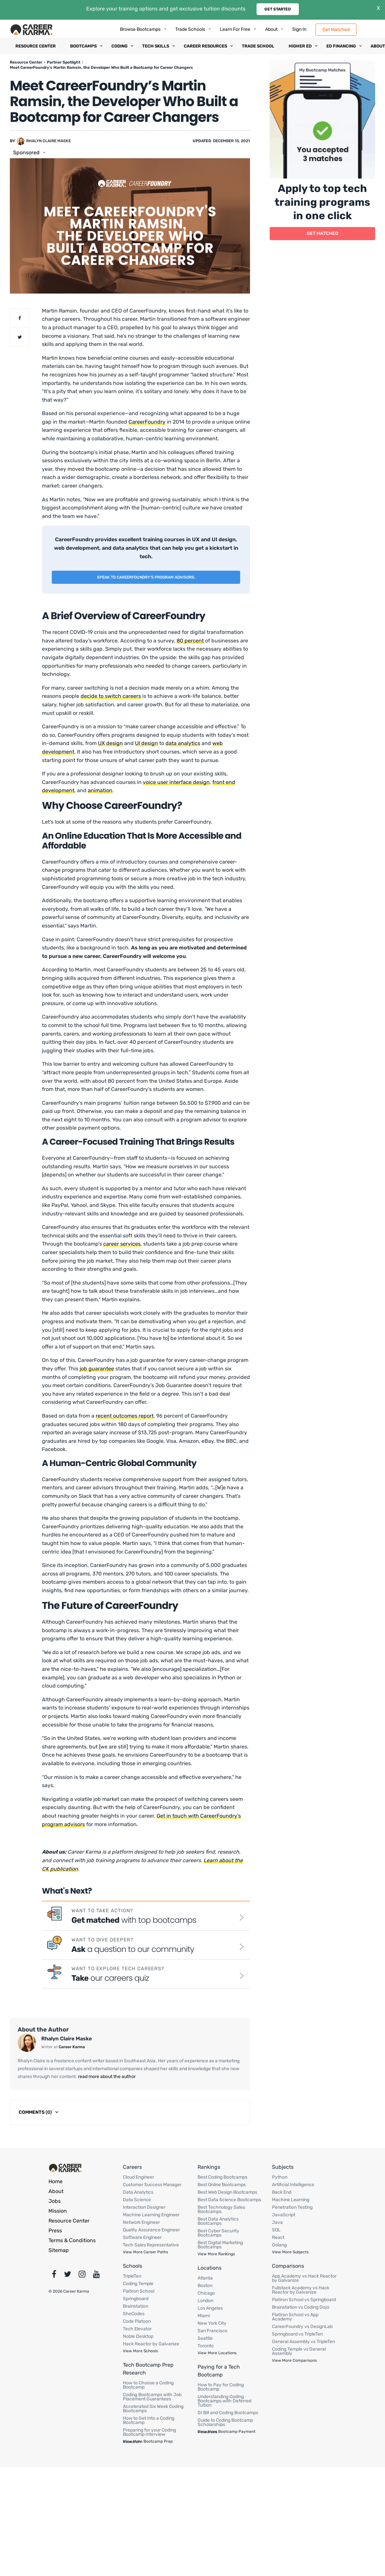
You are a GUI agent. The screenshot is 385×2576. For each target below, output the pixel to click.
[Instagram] (82, 2275)
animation (100, 790)
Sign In (299, 29)
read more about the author (106, 2076)
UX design (110, 743)
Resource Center (35, 46)
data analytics (182, 743)
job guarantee (97, 1368)
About (271, 29)
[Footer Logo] (65, 2168)
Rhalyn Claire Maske (48, 141)
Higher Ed (300, 46)
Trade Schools (190, 29)
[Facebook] (54, 2275)
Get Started (277, 9)
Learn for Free (235, 29)
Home (55, 2181)
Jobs (54, 2201)
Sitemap (58, 2250)
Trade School (258, 46)
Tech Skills (155, 46)
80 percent (190, 641)
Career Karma (72, 2047)
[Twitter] (67, 2275)
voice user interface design (176, 782)
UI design (146, 743)
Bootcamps (83, 46)
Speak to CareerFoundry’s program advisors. (146, 577)
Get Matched (336, 29)
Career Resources (205, 46)
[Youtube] (96, 2275)
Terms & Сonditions (72, 2240)
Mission (57, 2211)
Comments (35, 2112)
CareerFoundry (146, 422)
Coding (119, 46)
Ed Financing (341, 46)
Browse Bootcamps (140, 29)
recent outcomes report (125, 1416)
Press (55, 2230)
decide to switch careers (111, 696)
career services (122, 1244)
